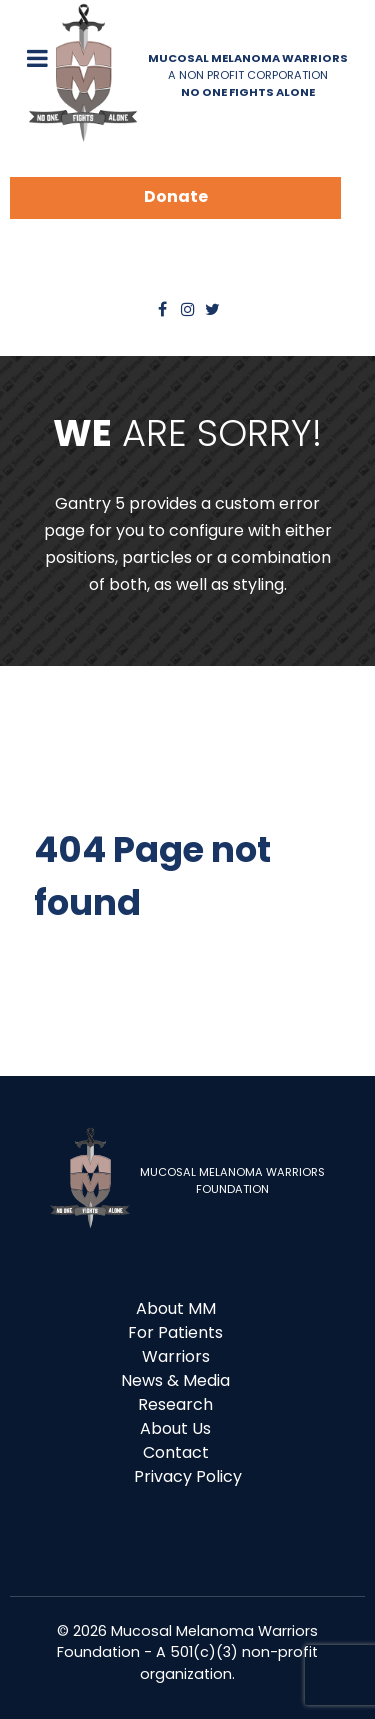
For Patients (175, 1332)
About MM (176, 1308)
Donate (176, 196)
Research (175, 1404)
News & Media (175, 1380)
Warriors (176, 1356)
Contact (176, 1452)
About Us (175, 1428)
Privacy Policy (188, 1476)
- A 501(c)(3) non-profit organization (229, 1663)
